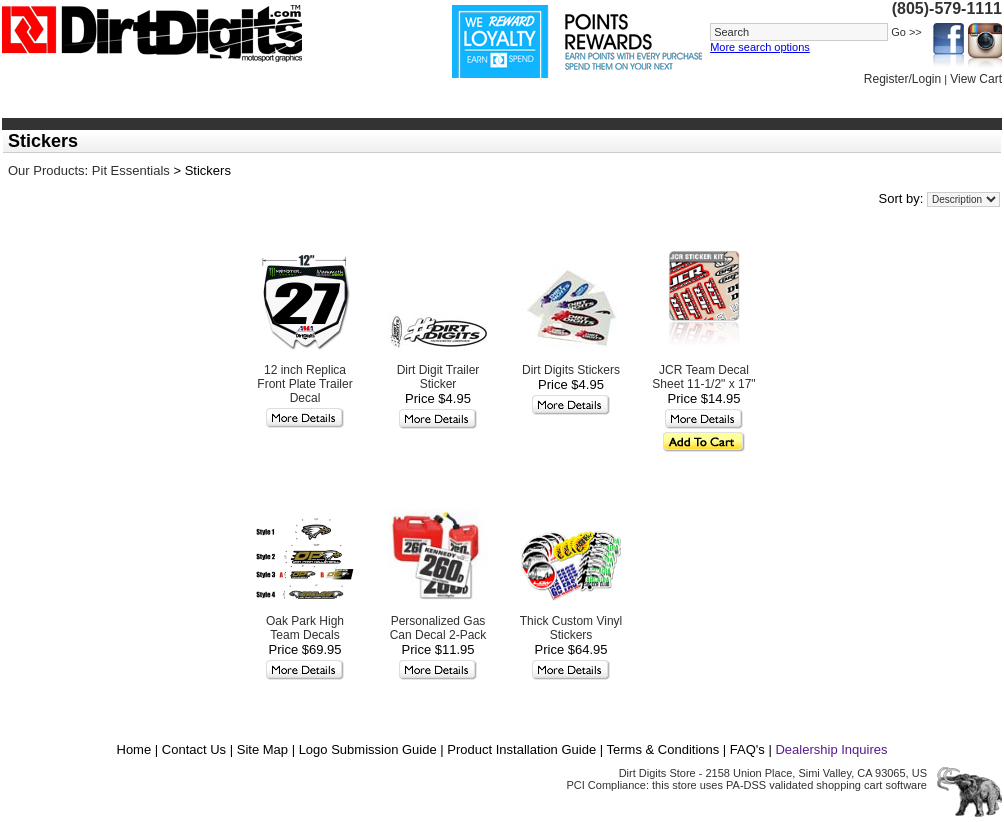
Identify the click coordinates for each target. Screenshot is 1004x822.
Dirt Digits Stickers (571, 370)
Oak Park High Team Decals (305, 628)
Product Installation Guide (521, 749)
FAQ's (747, 749)
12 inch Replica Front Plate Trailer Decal (304, 384)
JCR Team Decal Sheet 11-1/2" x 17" (703, 377)
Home (134, 749)
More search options (760, 47)
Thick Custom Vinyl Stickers (571, 628)
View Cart (976, 79)
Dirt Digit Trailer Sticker (438, 377)
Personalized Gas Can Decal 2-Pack (438, 628)
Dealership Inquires (831, 749)
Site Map (262, 749)
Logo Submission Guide (368, 749)
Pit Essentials (131, 170)
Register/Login (902, 79)
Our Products (46, 170)
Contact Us (194, 749)
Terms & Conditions (663, 749)
